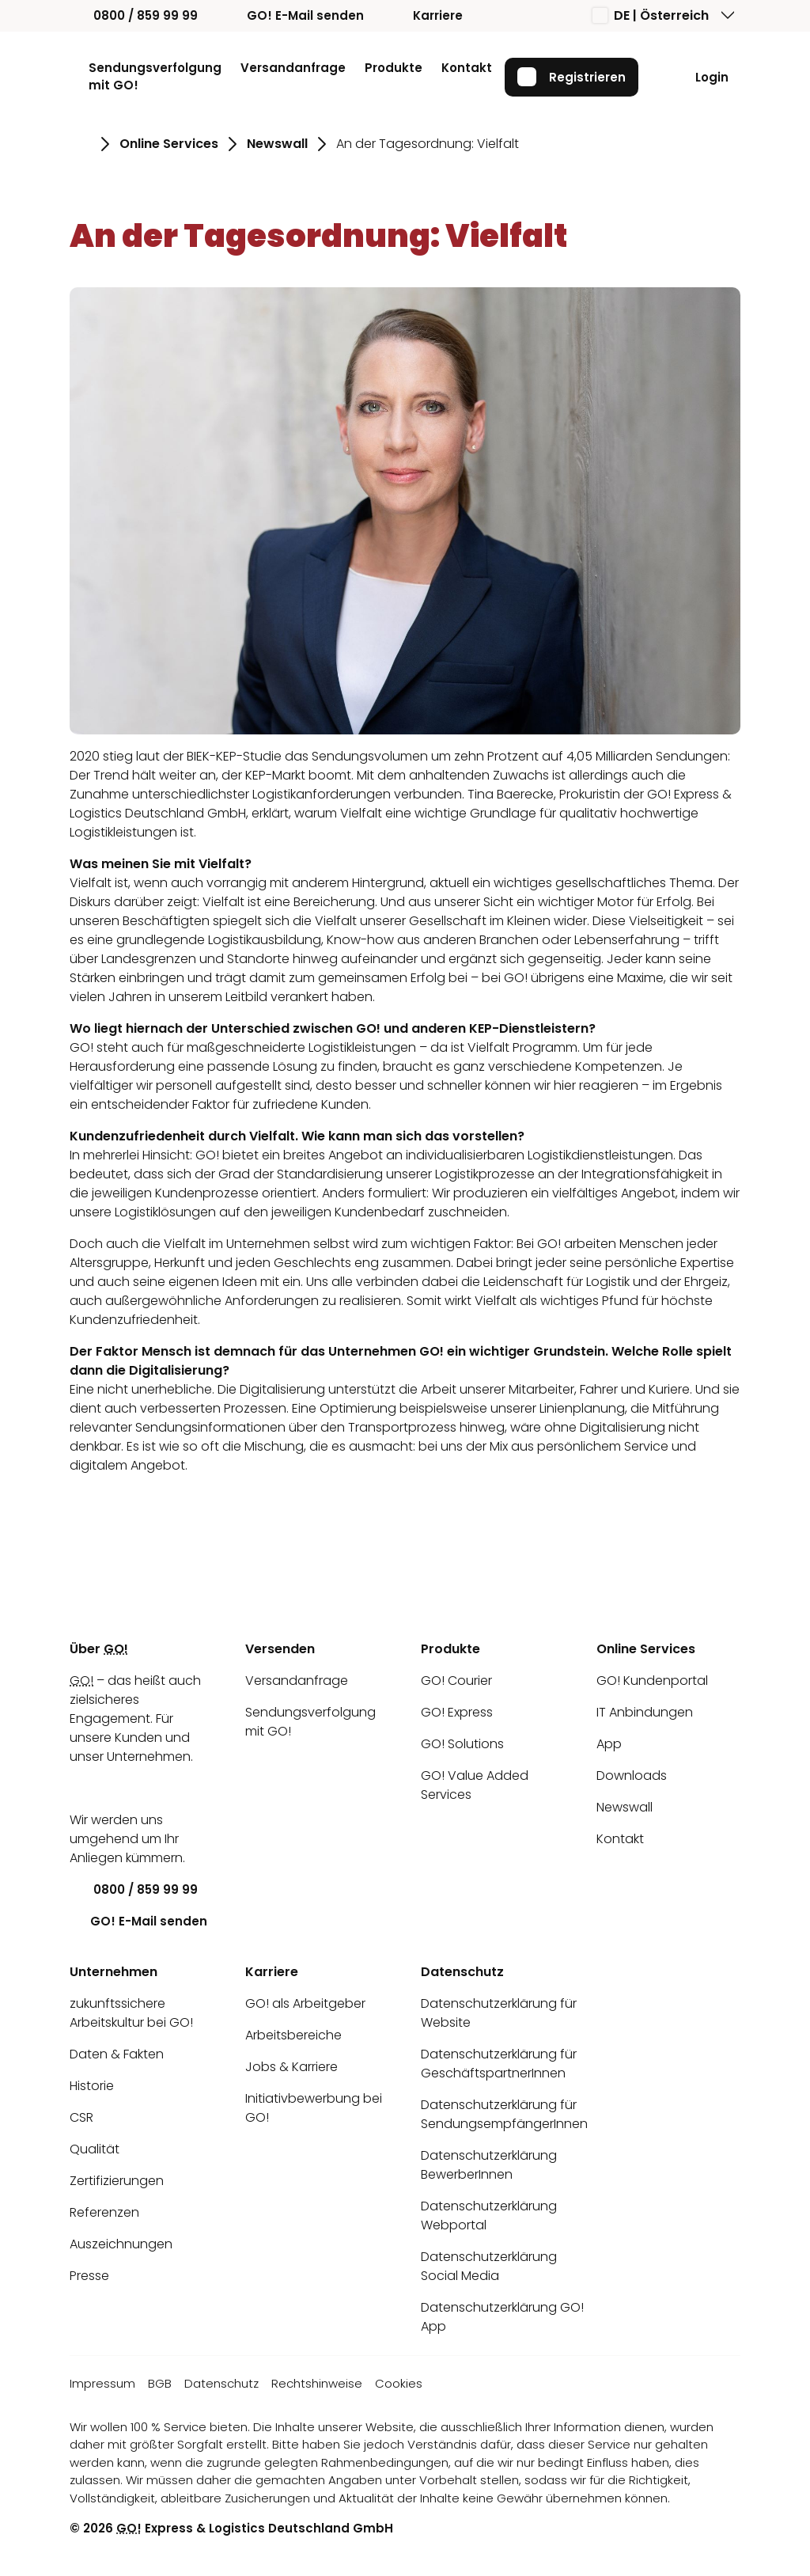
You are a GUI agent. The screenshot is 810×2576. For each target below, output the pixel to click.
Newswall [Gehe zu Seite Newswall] (277, 144)
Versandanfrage (293, 67)
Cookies (398, 2383)
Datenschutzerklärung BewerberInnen (489, 2164)
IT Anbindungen (644, 1712)
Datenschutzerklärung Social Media (489, 2266)
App (609, 1744)
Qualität (94, 2149)
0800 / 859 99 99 (134, 15)
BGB (160, 2383)
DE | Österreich (650, 15)
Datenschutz (221, 2383)
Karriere (426, 15)
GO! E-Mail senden (293, 15)
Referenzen (104, 2212)
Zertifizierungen (117, 2181)
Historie (92, 2086)
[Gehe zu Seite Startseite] (80, 144)
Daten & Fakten (117, 2054)
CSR (81, 2117)
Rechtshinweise (316, 2383)
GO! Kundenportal (652, 1680)
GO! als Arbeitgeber (305, 2003)
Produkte (393, 67)
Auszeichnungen (121, 2244)
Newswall (624, 1807)
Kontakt (466, 67)
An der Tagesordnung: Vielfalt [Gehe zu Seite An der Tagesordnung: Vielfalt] (427, 144)
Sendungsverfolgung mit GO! (155, 76)
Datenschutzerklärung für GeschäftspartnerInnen (499, 2063)
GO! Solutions (462, 1744)
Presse (89, 2276)
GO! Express (457, 1712)
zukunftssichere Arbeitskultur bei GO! (131, 2013)
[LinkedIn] (81, 1788)
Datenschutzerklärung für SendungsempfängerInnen (504, 2114)
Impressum (102, 2383)
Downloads (631, 1775)
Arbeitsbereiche (293, 2035)
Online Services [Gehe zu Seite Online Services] (168, 144)
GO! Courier (456, 1680)
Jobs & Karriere (291, 2067)
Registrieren (571, 76)
